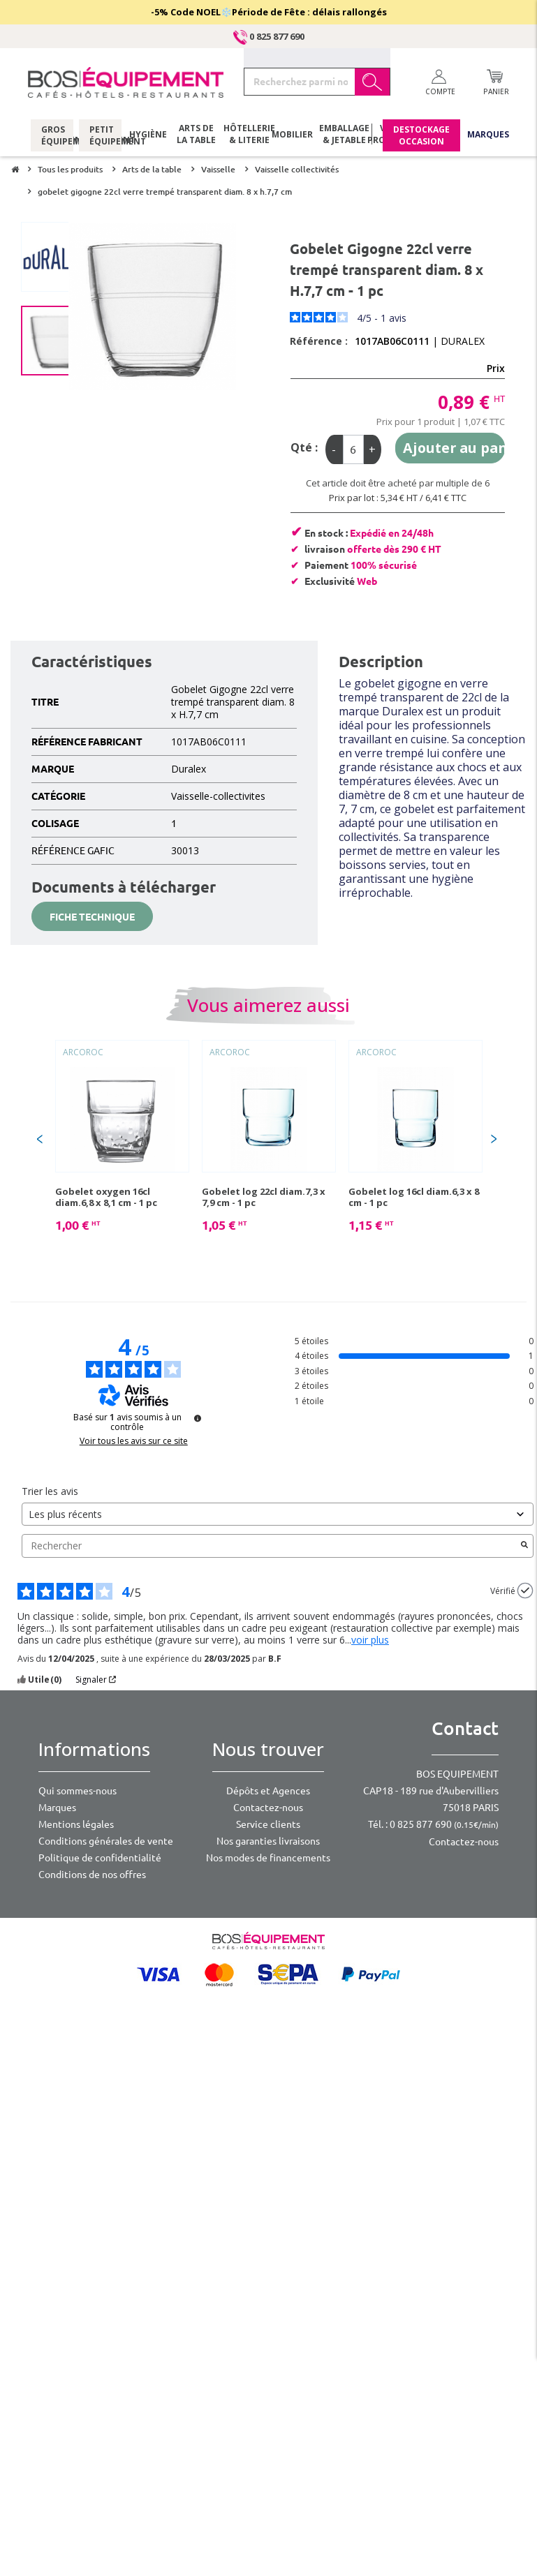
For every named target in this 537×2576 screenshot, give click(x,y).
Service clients (268, 1824)
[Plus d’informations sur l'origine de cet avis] (525, 1590)
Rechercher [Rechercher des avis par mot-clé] (270, 1545)
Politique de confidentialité (99, 1857)
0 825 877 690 (268, 36)
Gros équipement (52, 136)
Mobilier (292, 136)
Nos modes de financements (268, 1857)
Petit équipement (100, 136)
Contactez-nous (268, 1807)
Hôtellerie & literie (244, 136)
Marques (488, 136)
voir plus (370, 1640)
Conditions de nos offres (92, 1874)
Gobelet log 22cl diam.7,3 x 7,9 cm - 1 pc (263, 1197)
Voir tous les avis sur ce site (134, 1441)
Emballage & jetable (340, 136)
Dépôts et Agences (268, 1790)
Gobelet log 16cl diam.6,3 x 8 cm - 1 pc (413, 1197)
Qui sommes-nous (77, 1790)
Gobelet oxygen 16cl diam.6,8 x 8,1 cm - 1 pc (106, 1197)
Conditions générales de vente (105, 1841)
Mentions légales (76, 1824)
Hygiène (148, 136)
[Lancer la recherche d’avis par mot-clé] (524, 1546)
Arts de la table (196, 136)
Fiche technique (92, 917)
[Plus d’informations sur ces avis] (197, 1418)
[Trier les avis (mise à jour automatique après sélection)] (278, 1514)
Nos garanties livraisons (268, 1841)
